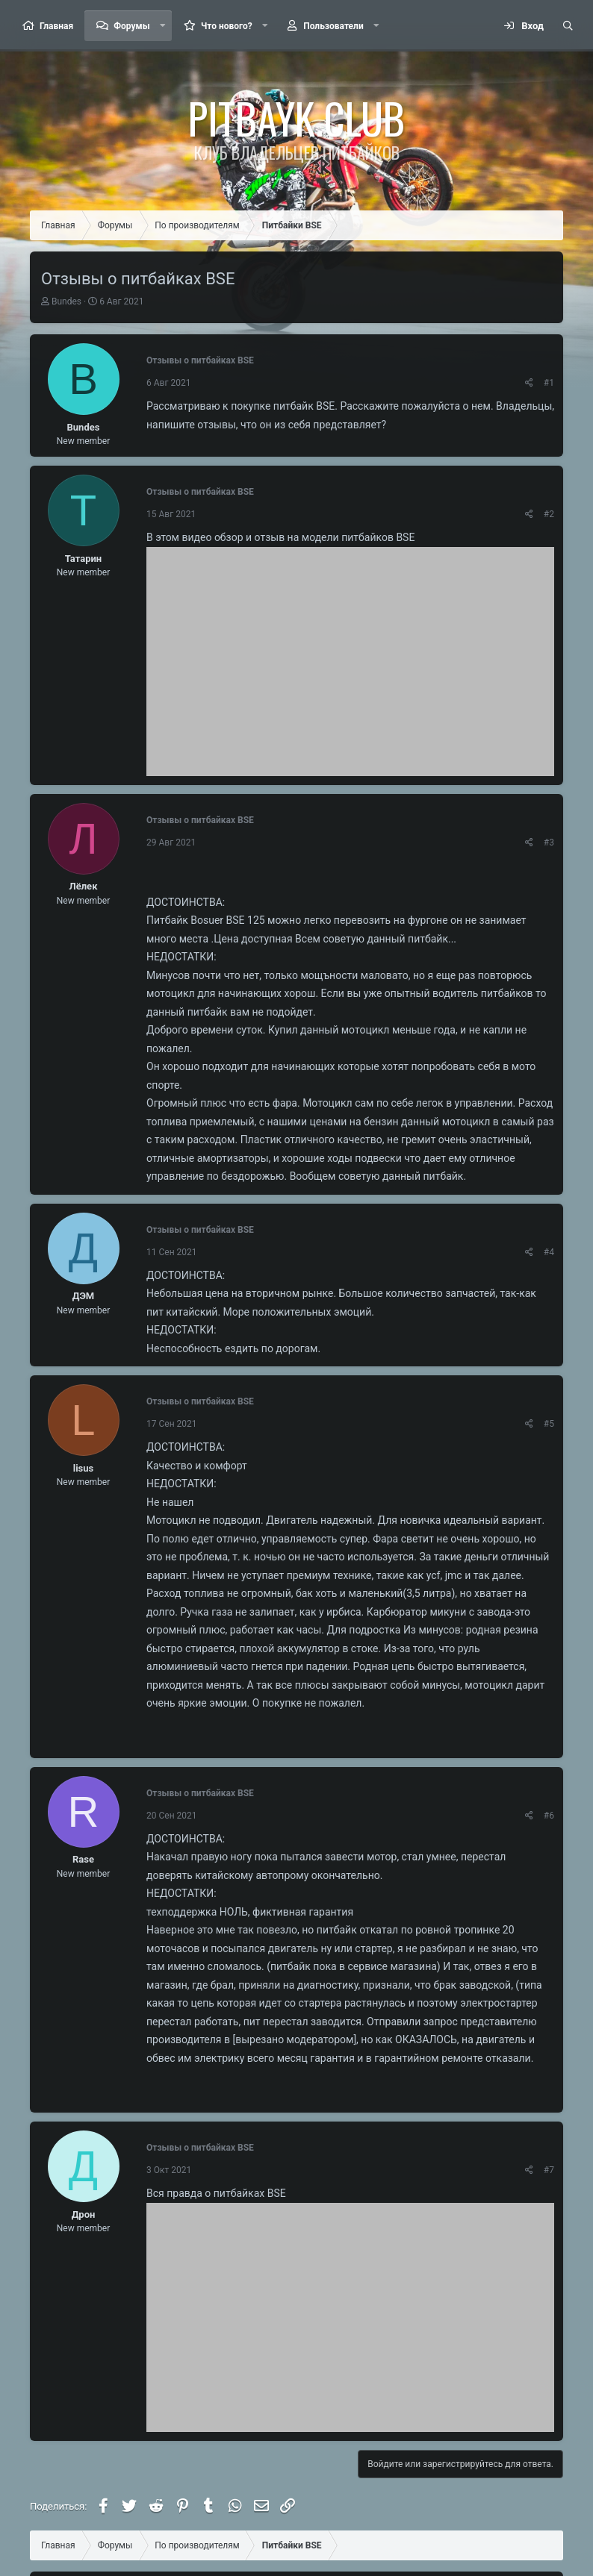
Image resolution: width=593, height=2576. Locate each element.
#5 (549, 1424)
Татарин (83, 558)
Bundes (66, 301)
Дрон (84, 2214)
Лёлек (83, 886)
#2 (549, 514)
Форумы (131, 26)
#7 (549, 2170)
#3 (549, 842)
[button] (163, 25)
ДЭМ (83, 1295)
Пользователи (333, 26)
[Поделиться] (529, 383)
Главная (56, 26)
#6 (549, 1815)
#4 (549, 1252)
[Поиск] (568, 26)
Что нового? (226, 26)
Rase (83, 1859)
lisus (83, 1468)
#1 (549, 383)
